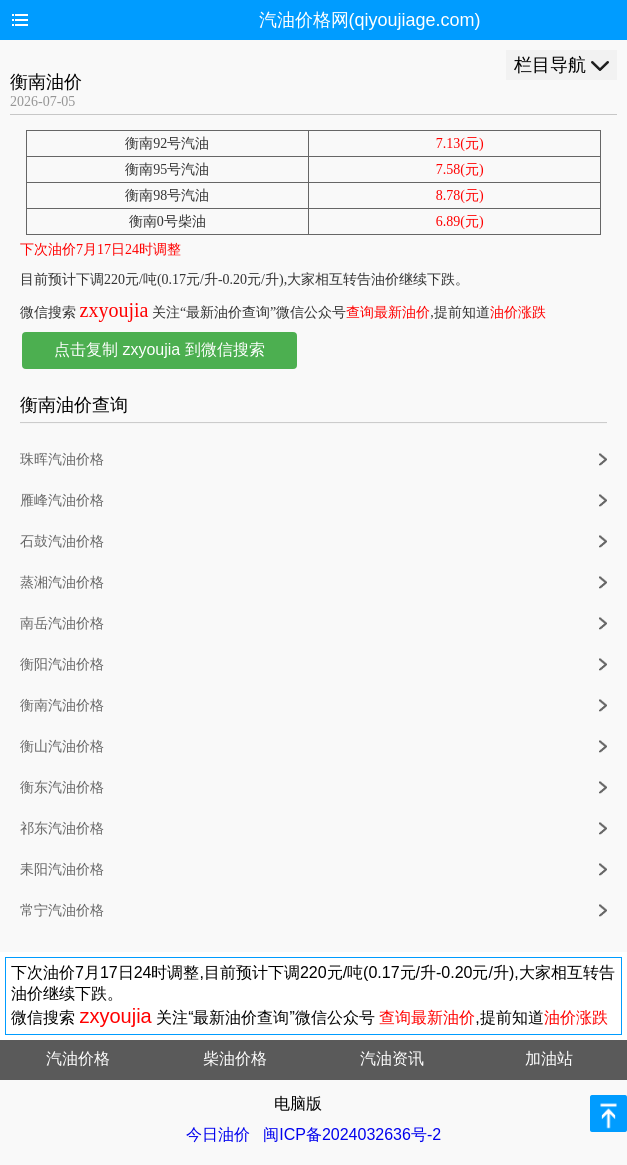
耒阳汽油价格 (62, 869)
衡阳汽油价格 (62, 664)
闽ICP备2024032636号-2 (352, 1134)
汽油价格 (78, 1058)
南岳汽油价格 (62, 623)
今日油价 (218, 1134)
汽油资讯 (392, 1058)
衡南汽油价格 (62, 705)
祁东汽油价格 (62, 828)
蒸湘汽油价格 (62, 582)
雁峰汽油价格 (62, 500)
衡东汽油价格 (62, 787)
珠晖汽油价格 (62, 459)
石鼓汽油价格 (62, 541)
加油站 (549, 1058)
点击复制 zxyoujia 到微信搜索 (159, 349)
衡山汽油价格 (62, 746)
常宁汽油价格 (62, 910)
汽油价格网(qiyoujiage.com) (370, 20)
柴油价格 (235, 1058)
